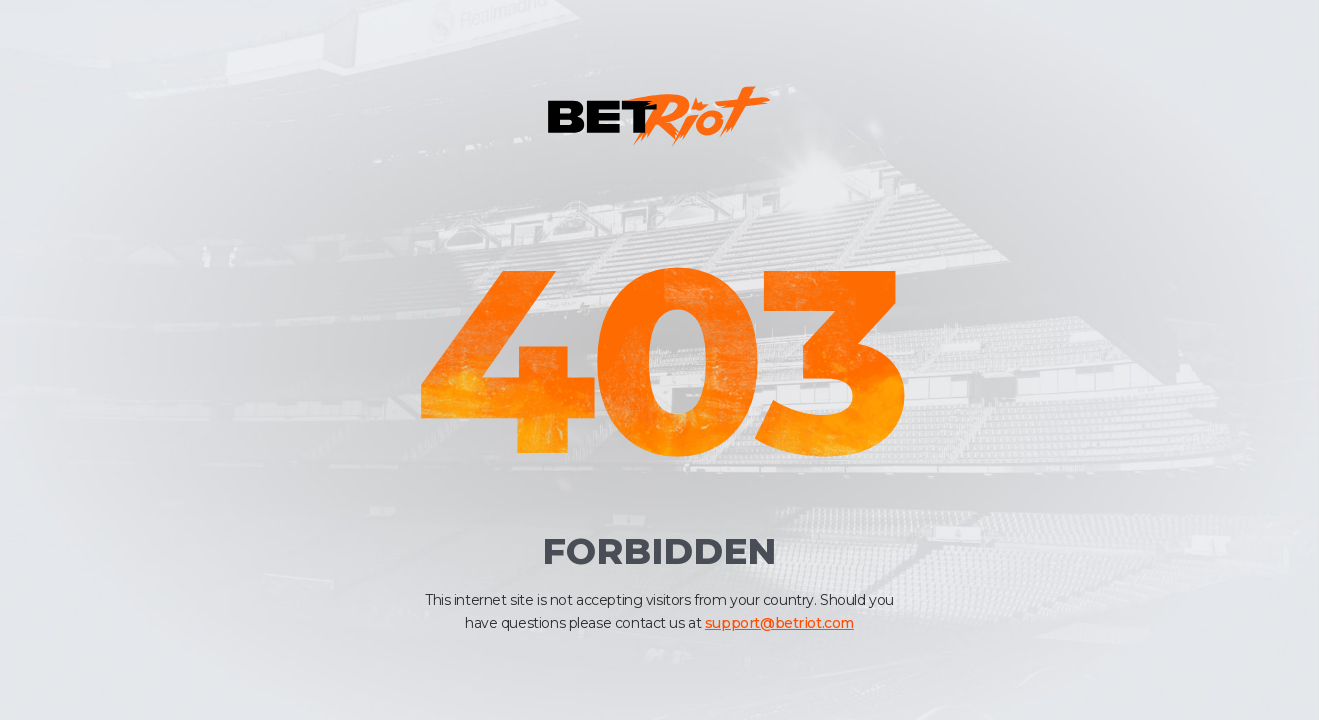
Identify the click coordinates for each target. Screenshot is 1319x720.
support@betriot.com (779, 623)
